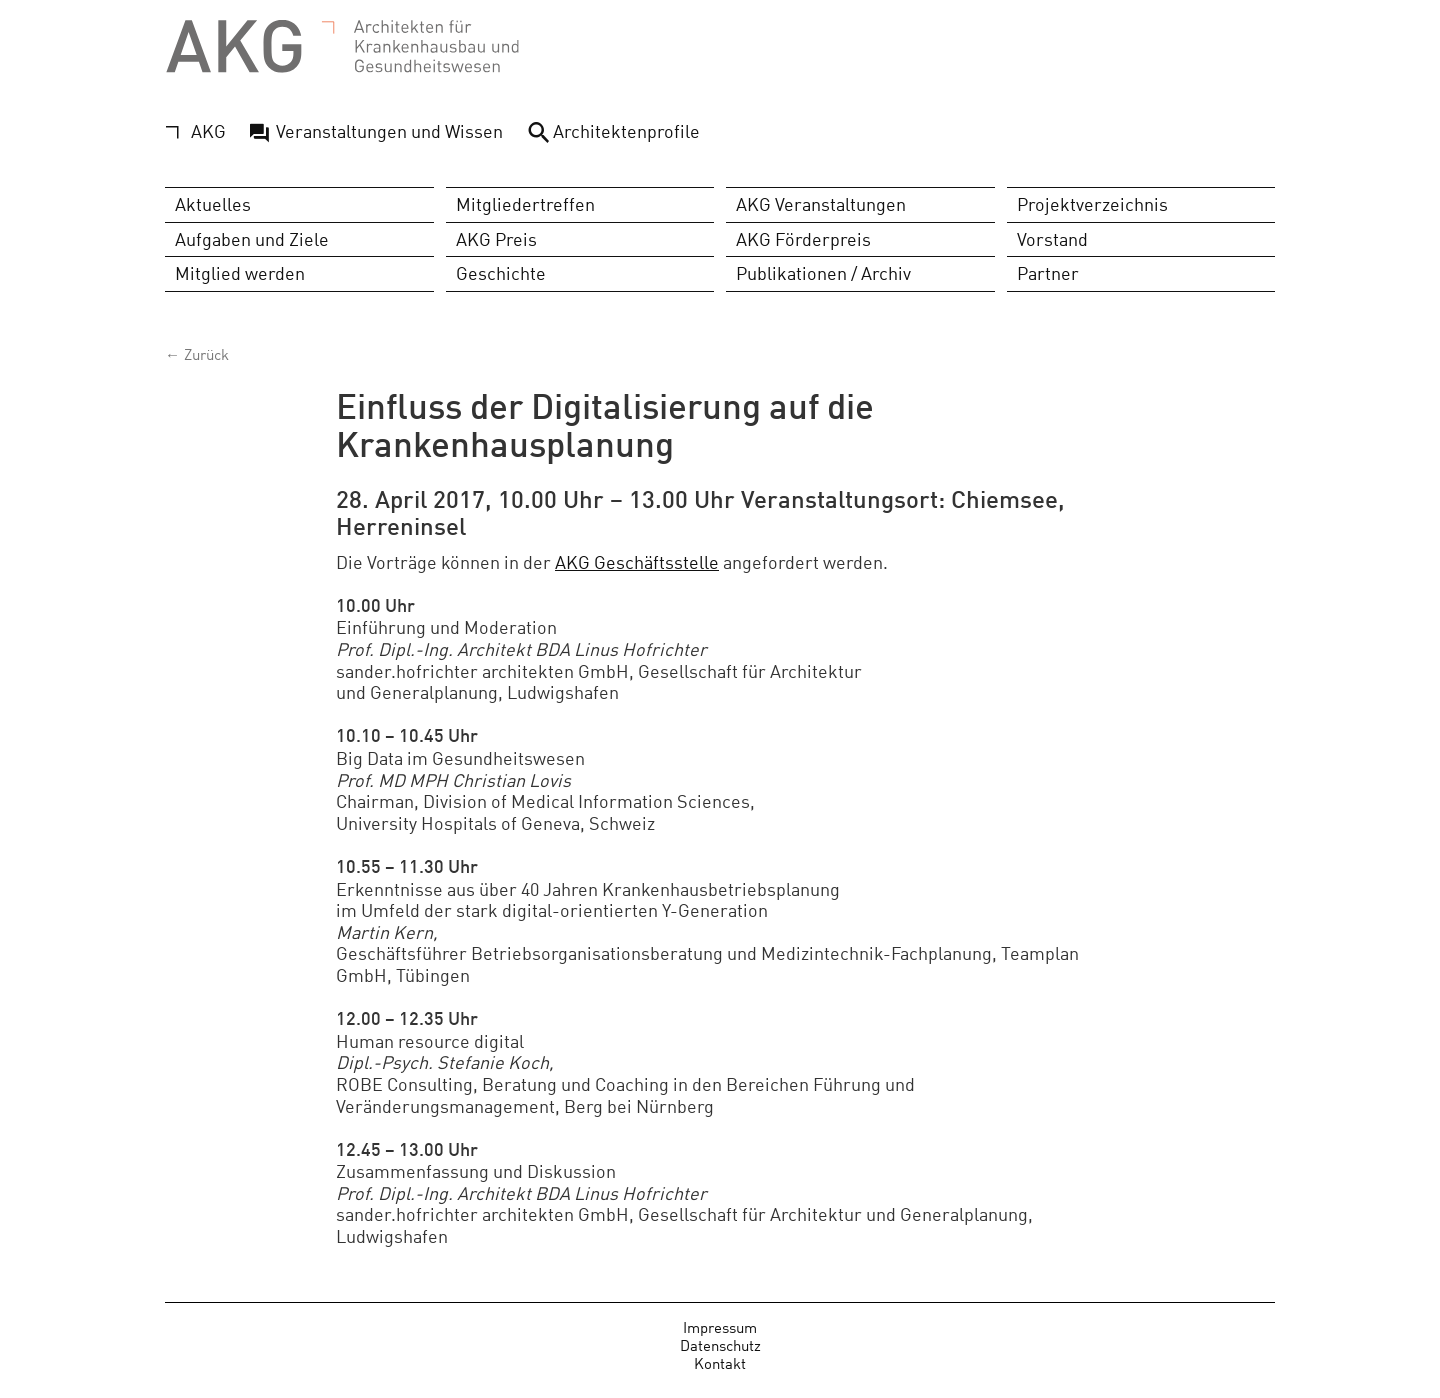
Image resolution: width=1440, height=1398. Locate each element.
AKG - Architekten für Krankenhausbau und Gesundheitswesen (343, 47)
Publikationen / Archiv (823, 273)
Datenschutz (720, 1345)
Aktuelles (213, 204)
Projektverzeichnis (1092, 204)
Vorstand (1052, 238)
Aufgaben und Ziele (252, 238)
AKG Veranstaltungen (821, 204)
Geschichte (501, 273)
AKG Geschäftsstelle (637, 561)
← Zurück (197, 353)
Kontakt (720, 1363)
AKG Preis (496, 238)
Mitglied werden (240, 273)
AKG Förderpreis (803, 238)
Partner (1048, 273)
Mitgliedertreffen (525, 204)
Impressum (720, 1327)
